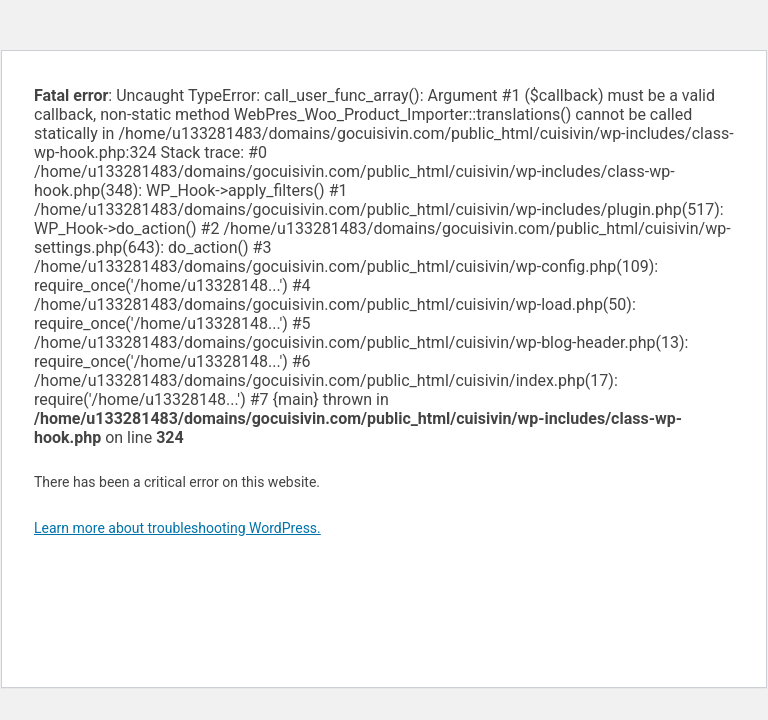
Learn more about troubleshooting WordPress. (177, 528)
